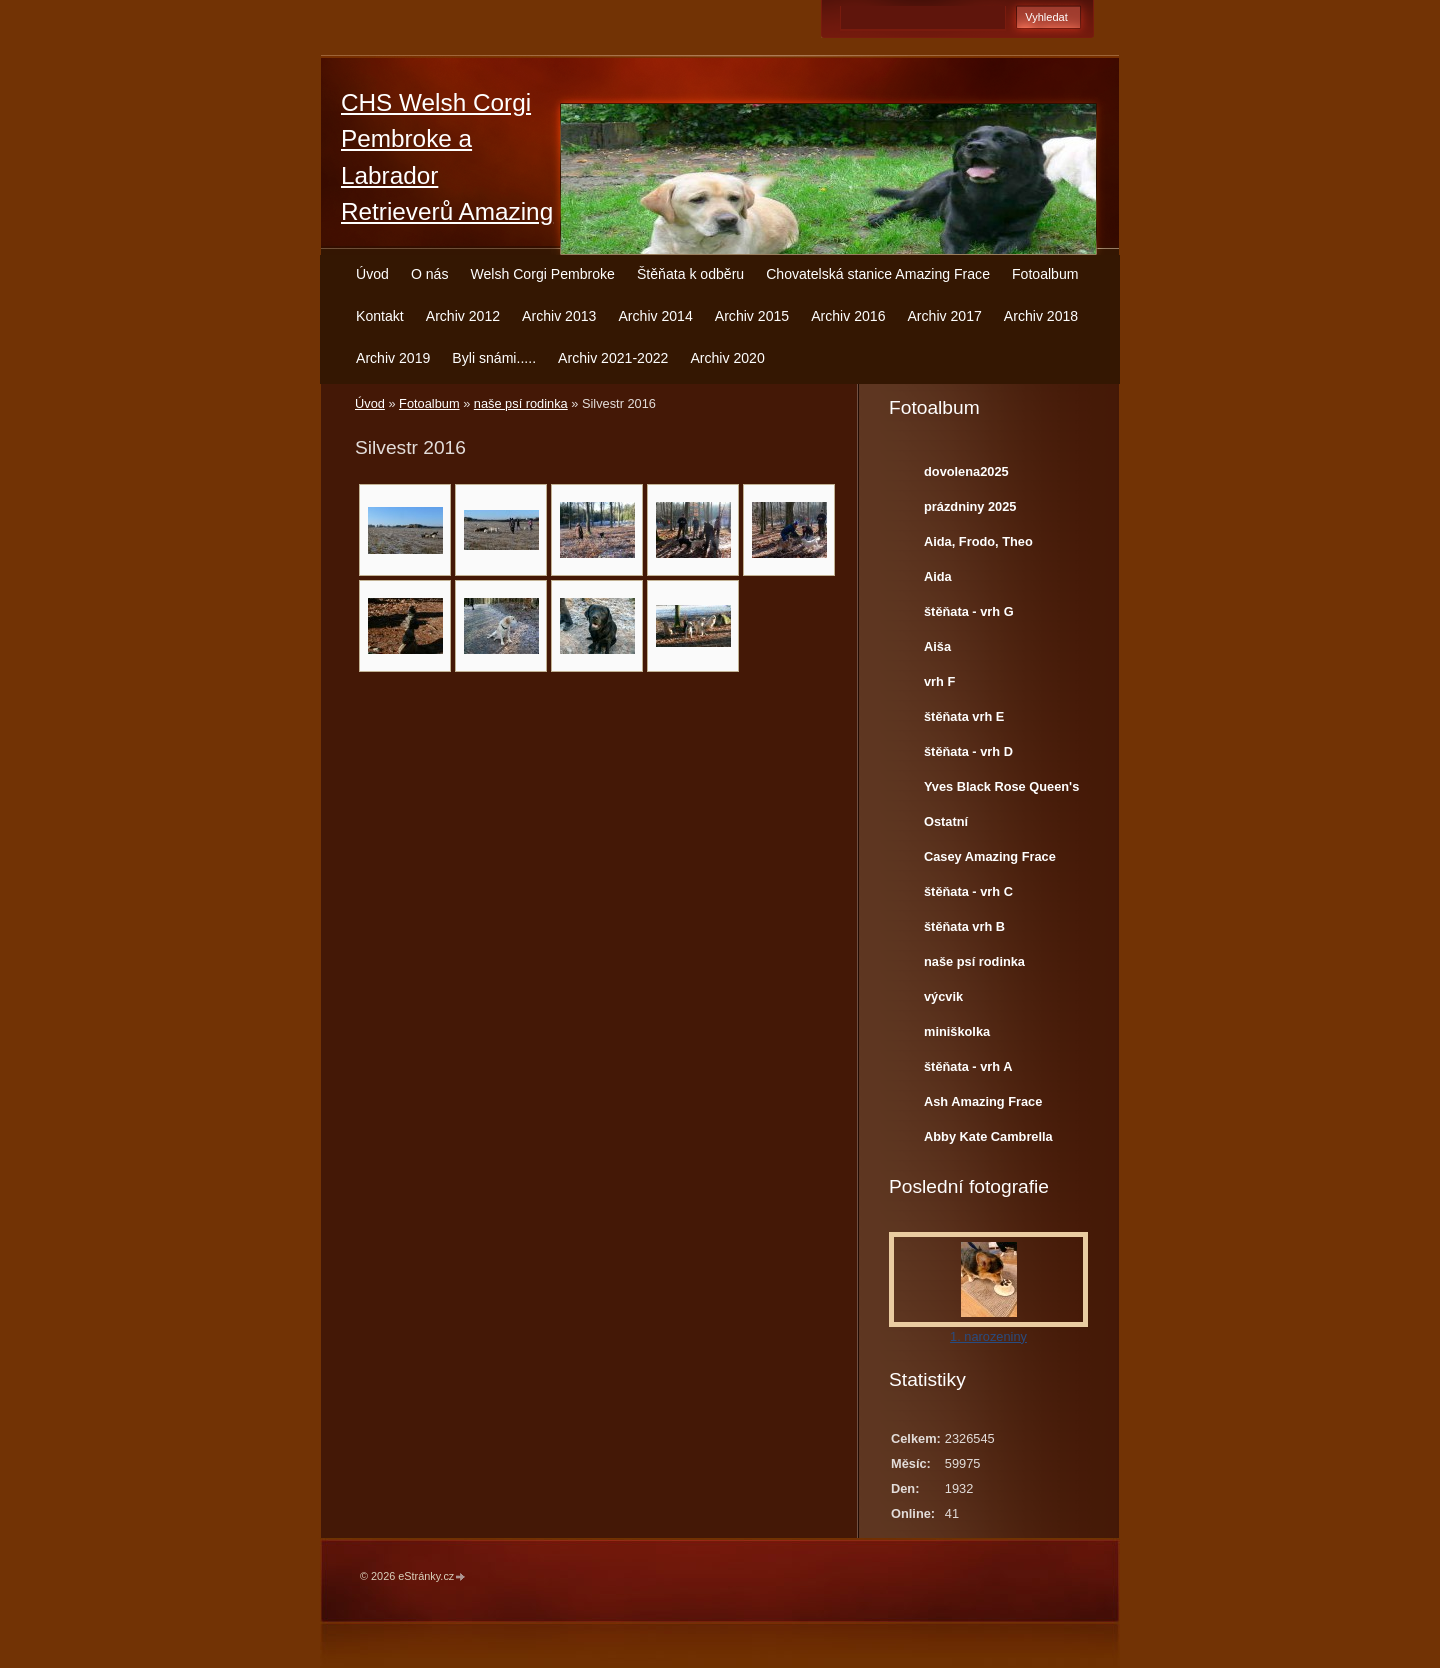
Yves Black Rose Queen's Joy (1001, 791)
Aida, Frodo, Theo (978, 541)
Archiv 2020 (727, 358)
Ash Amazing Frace (983, 1101)
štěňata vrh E (964, 716)
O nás (430, 274)
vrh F (939, 681)
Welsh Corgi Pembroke (542, 274)
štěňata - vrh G (969, 611)
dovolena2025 (966, 471)
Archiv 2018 (1041, 316)
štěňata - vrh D (968, 751)
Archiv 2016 (848, 316)
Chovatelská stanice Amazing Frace (878, 274)
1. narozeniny (988, 1336)
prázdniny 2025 (970, 506)
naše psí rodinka (521, 403)
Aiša (937, 646)
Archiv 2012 (463, 316)
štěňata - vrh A (968, 1066)
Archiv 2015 (752, 316)
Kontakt (380, 316)
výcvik (943, 996)
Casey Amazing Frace (990, 856)
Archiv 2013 (559, 316)
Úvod (372, 274)
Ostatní (946, 821)
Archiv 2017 (944, 316)
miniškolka (957, 1031)
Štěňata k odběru (690, 274)
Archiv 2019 (393, 358)
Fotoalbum (1045, 274)
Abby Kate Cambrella (988, 1136)
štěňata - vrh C (968, 891)
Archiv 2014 (655, 316)
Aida (938, 576)
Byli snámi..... (494, 358)
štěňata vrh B (964, 926)
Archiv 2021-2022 (613, 358)
